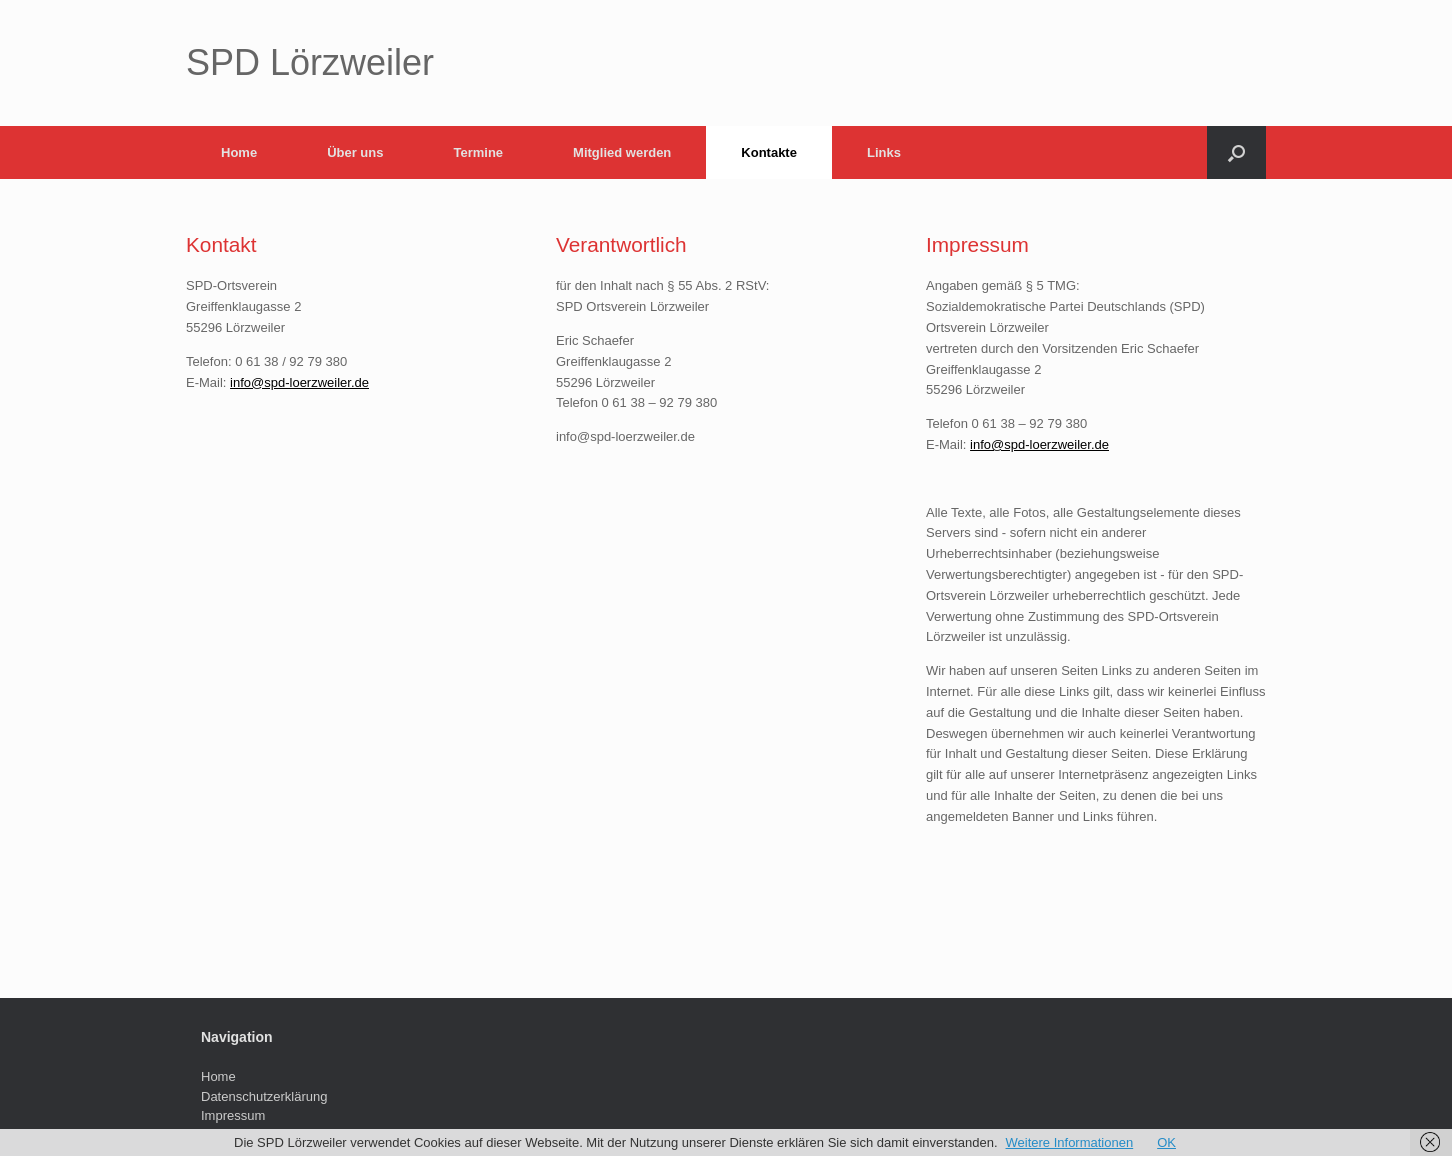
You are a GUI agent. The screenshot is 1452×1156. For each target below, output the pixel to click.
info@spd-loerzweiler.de (299, 382)
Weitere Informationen (1070, 1142)
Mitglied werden (622, 152)
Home (239, 152)
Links (884, 152)
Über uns (355, 152)
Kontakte (769, 152)
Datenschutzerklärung (264, 1096)
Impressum (233, 1115)
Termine (478, 152)
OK (1166, 1142)
